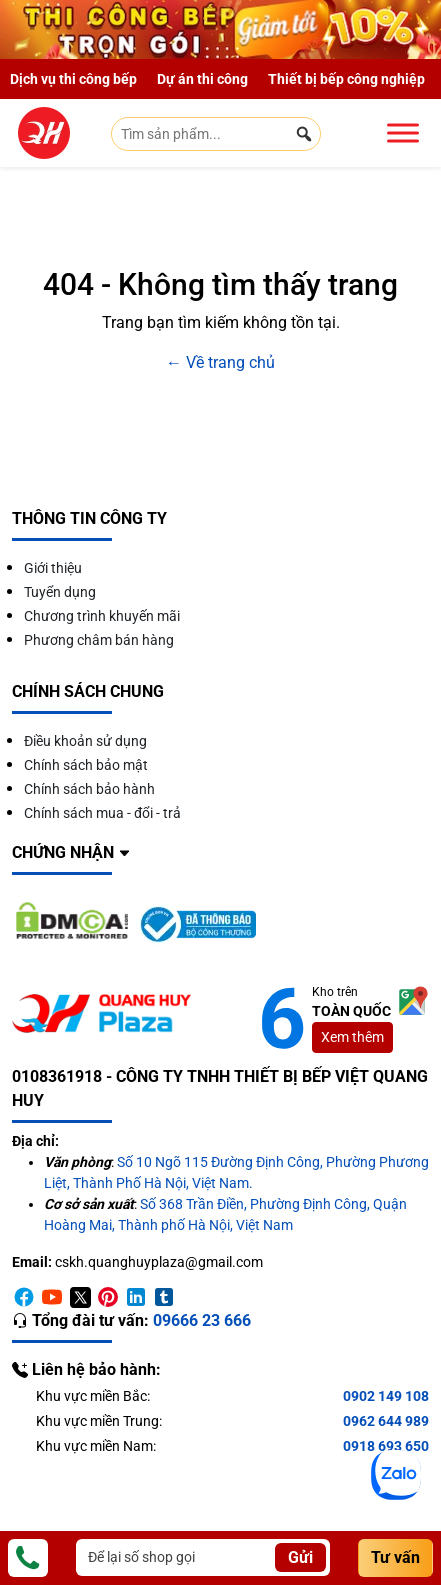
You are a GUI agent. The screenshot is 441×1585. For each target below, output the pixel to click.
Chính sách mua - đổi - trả (102, 813)
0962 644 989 (386, 1421)
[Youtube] (52, 1297)
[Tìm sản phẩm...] (216, 134)
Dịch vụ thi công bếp (73, 79)
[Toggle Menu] (403, 132)
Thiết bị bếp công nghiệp (346, 79)
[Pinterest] (108, 1297)
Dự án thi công (202, 79)
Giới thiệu (53, 568)
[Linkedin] (136, 1297)
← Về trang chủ (220, 362)
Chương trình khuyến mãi (102, 616)
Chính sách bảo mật (86, 765)
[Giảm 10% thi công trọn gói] (220, 29)
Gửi (300, 1557)
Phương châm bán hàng (99, 640)
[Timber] (164, 1297)
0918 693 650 (386, 1446)
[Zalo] (396, 1475)
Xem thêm (352, 1037)
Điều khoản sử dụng (85, 741)
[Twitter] (80, 1297)
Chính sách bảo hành (89, 789)
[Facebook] (24, 1297)
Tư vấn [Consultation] (395, 1557)
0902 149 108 (386, 1396)
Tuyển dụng (60, 592)
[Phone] (28, 1558)
